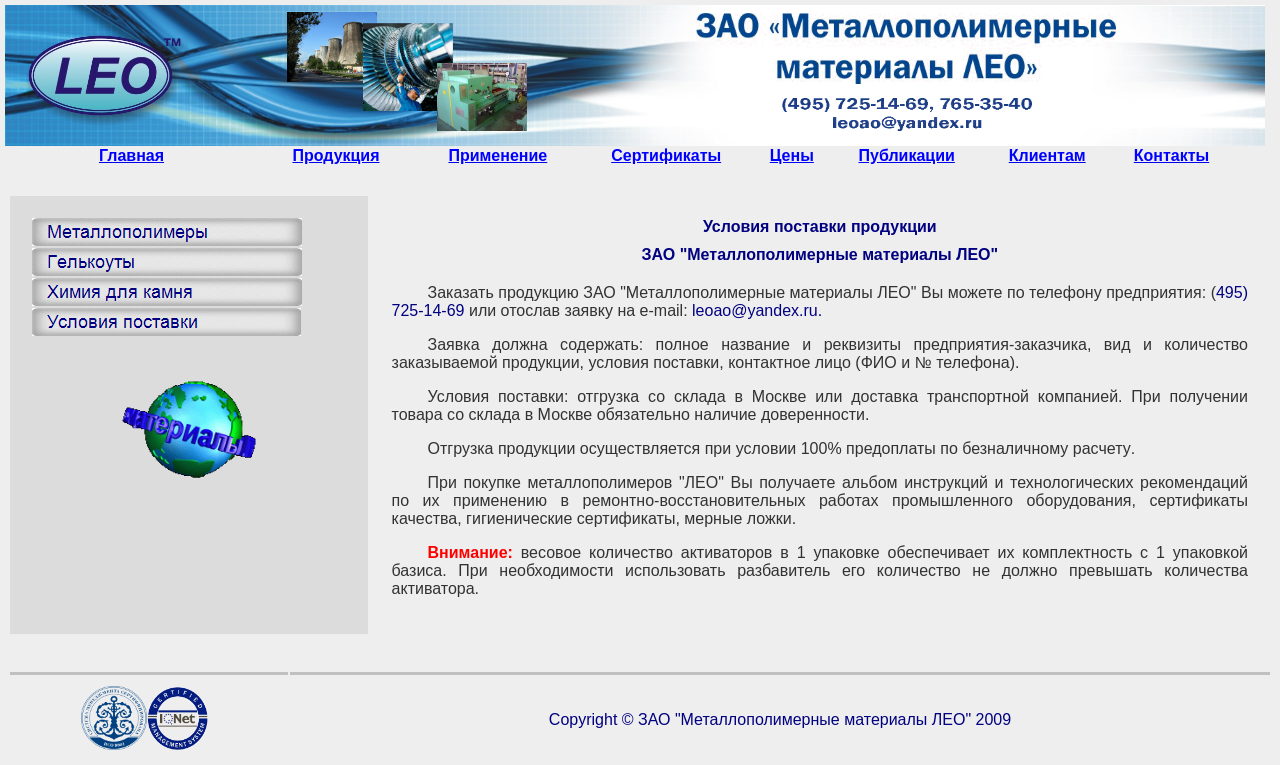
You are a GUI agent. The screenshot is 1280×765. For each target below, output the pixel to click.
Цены (792, 155)
